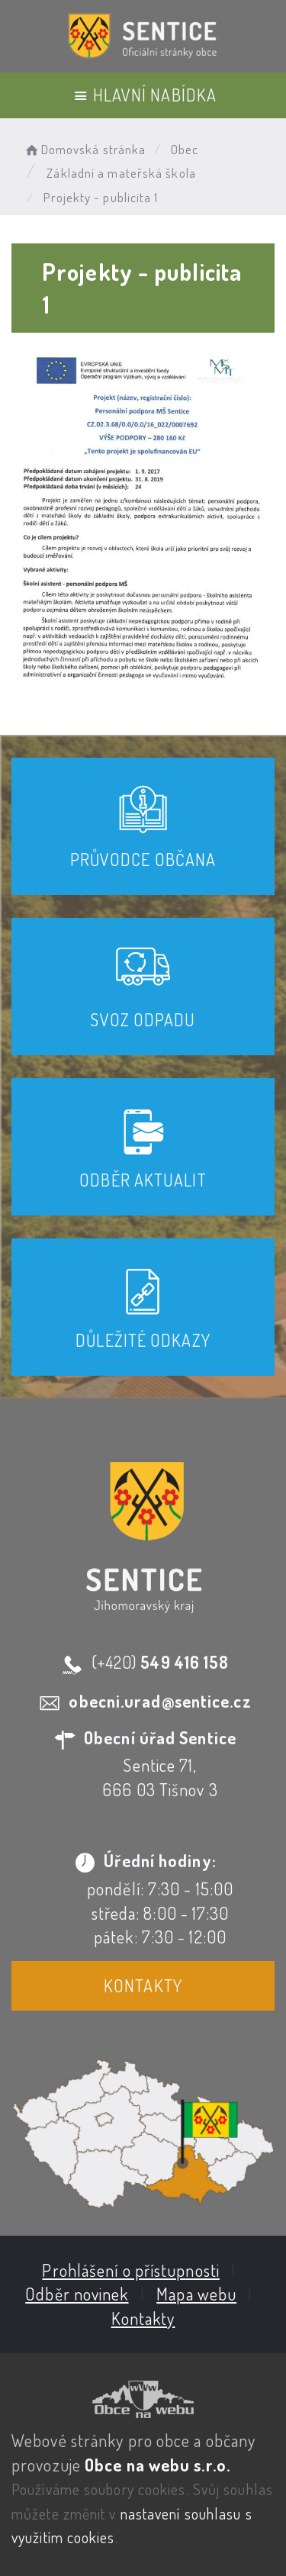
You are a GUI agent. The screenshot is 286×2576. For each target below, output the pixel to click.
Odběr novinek (76, 2293)
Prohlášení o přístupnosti (131, 2270)
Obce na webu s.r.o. (157, 2464)
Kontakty (143, 1985)
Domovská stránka (84, 149)
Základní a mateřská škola (121, 173)
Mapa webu (196, 2293)
